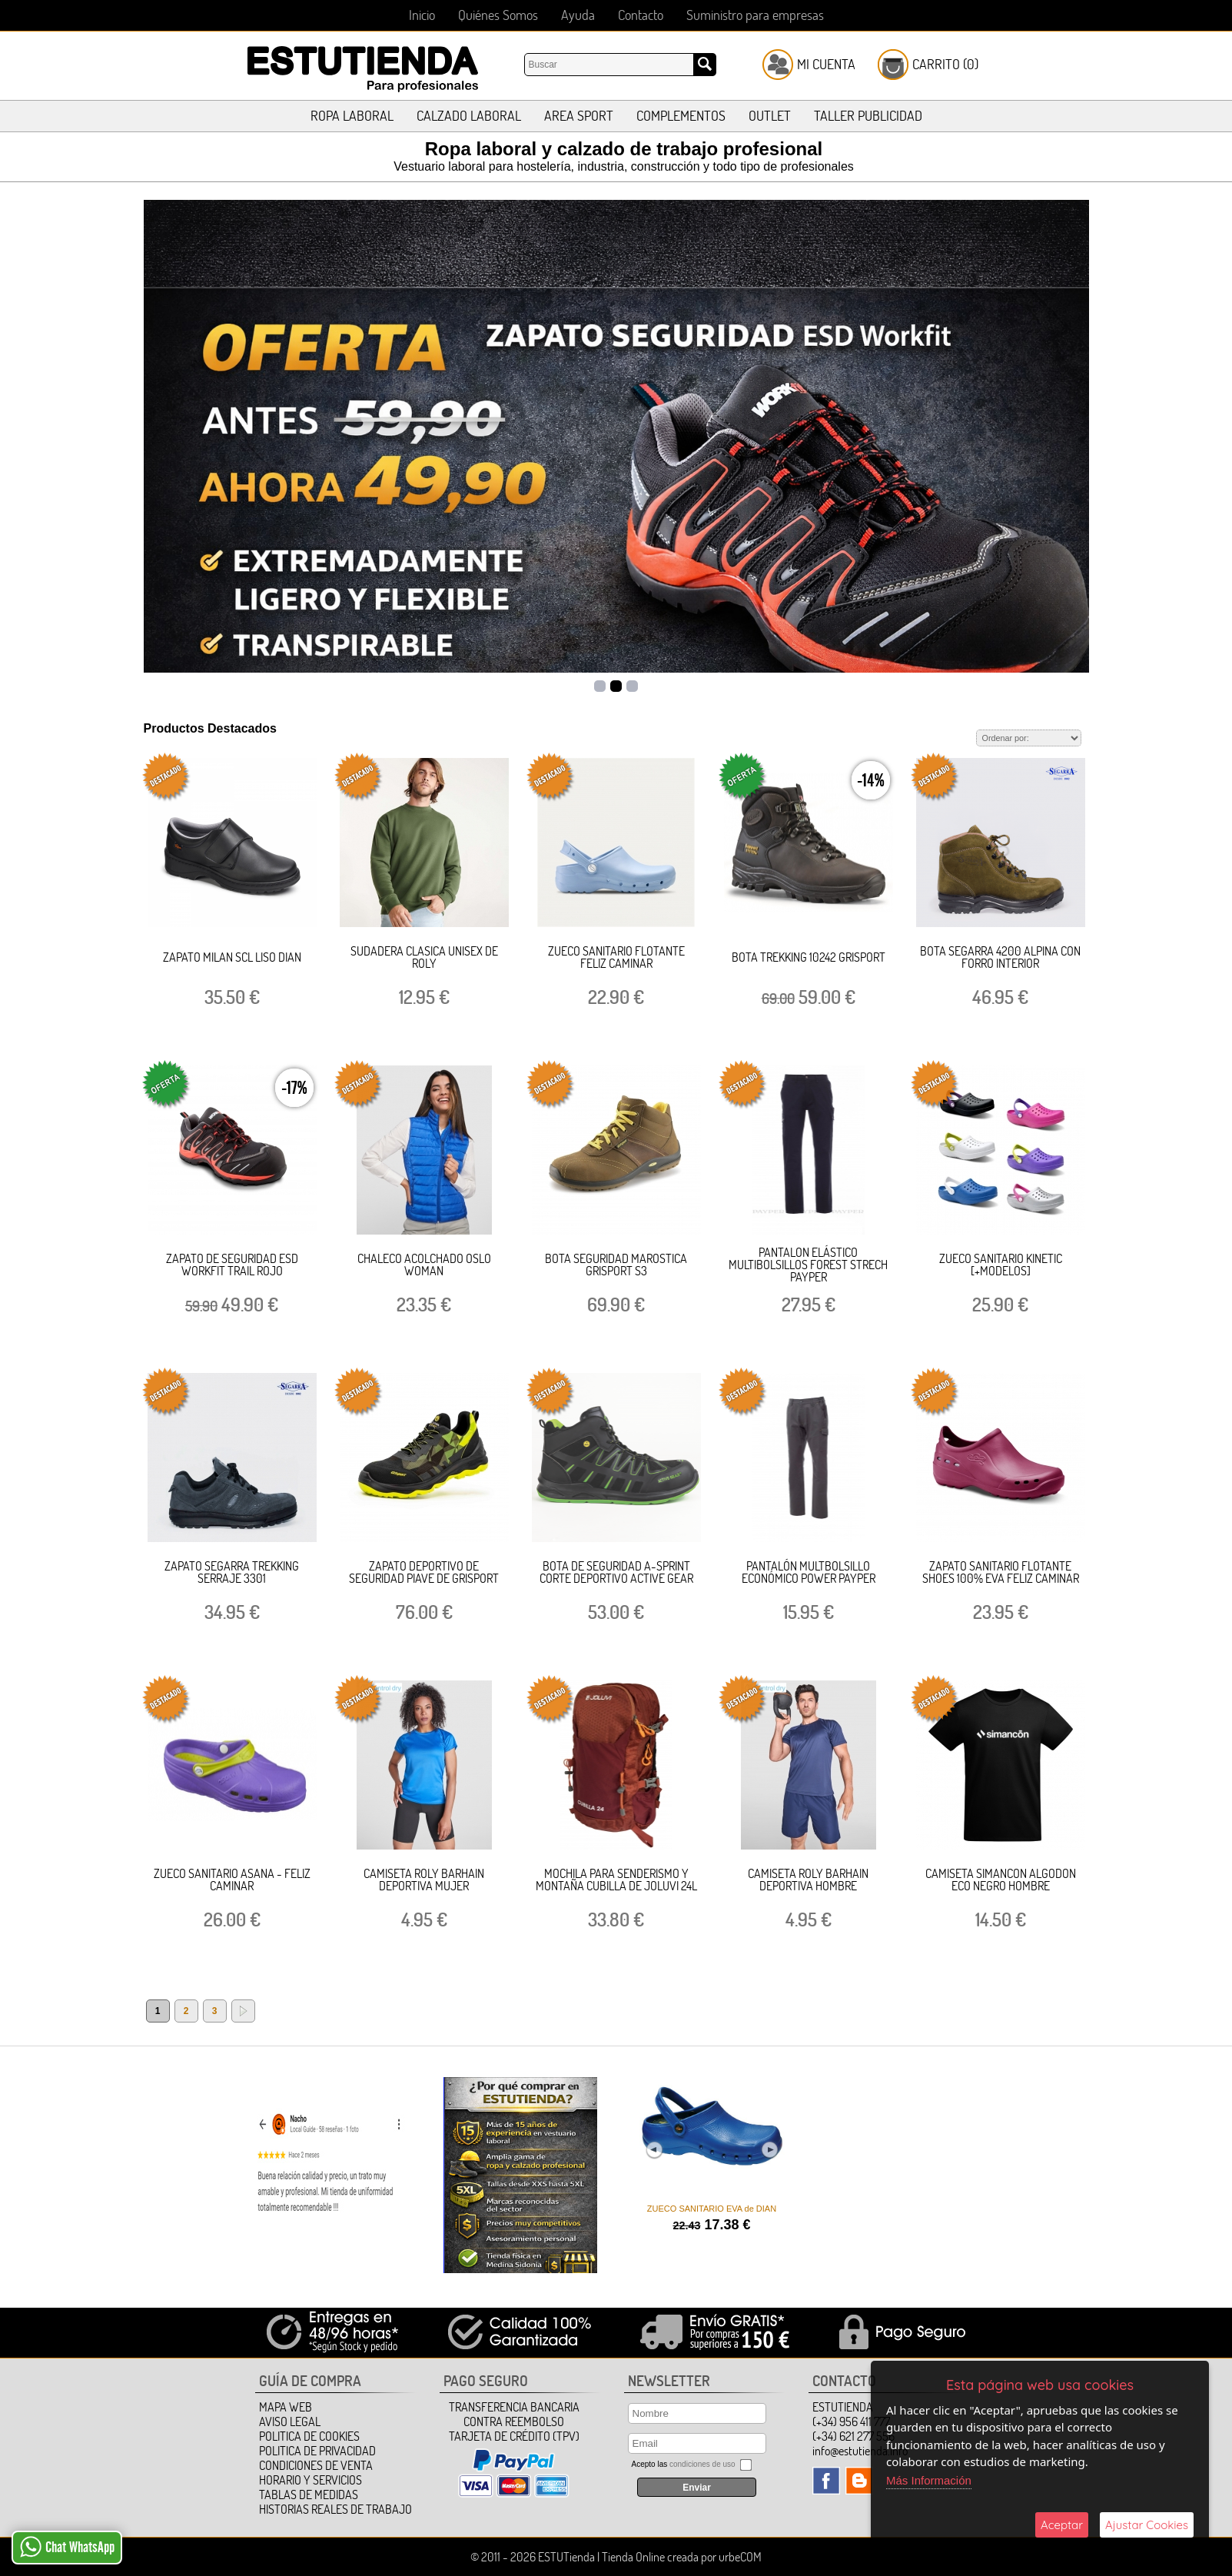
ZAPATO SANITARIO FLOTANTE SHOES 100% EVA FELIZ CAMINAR (1000, 1572)
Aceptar (1062, 2525)
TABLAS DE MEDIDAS (308, 2494)
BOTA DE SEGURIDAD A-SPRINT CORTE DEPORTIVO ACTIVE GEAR (616, 1572)
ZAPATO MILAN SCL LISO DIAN (232, 957)
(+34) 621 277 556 (853, 2436)
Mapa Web (285, 2407)
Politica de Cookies (309, 2436)
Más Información (928, 2480)
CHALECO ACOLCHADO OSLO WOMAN (424, 1264)
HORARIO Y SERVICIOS (310, 2480)
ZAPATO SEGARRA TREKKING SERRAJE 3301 (231, 1572)
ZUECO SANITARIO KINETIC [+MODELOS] (1000, 1264)
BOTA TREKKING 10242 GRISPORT (808, 957)
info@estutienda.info (860, 2450)
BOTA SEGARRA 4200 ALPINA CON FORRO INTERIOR (1000, 957)
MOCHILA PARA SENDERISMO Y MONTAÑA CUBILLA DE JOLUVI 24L (616, 1879)
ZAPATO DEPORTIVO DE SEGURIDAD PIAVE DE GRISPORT (424, 1572)
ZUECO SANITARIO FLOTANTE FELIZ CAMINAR (616, 957)
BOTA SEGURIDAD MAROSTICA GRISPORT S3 (616, 1264)
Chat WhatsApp (67, 2547)
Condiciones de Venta (316, 2465)
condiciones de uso (702, 2464)
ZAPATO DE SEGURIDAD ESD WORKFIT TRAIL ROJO (232, 1264)
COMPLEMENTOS (681, 116)
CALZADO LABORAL (469, 116)
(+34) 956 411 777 (851, 2421)
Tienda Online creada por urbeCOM (682, 2556)
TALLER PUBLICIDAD (868, 116)
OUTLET (770, 116)
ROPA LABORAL (352, 116)
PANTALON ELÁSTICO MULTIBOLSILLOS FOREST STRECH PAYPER (808, 1265)
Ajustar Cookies (1146, 2525)
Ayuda (578, 15)
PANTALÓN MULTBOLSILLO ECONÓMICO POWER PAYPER (808, 1572)
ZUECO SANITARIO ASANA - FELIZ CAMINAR (232, 1879)
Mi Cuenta (826, 64)
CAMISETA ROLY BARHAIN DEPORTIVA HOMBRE (808, 1879)
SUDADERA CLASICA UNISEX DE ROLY (424, 957)
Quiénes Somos (498, 15)
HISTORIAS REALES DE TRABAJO (335, 2509)
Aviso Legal (289, 2421)
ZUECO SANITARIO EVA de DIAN (711, 2208)
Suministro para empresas (755, 15)
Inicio (422, 15)
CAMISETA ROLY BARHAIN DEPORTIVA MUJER (424, 1879)
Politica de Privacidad (317, 2450)
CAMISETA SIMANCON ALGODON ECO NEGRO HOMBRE (1000, 1879)
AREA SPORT (578, 116)
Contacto (640, 15)
